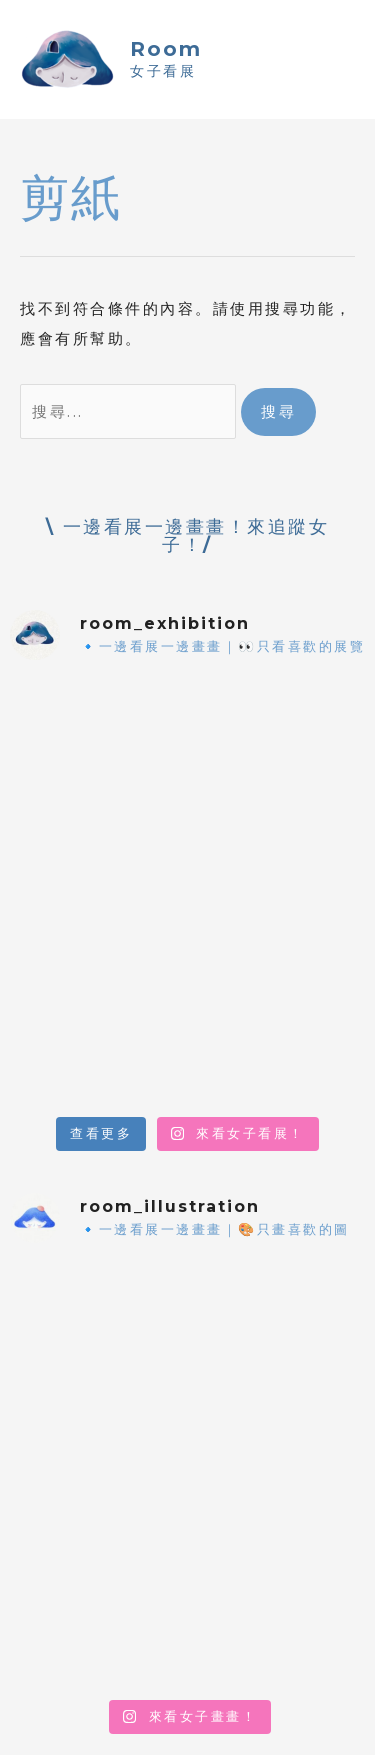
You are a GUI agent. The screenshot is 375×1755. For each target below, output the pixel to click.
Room (166, 49)
